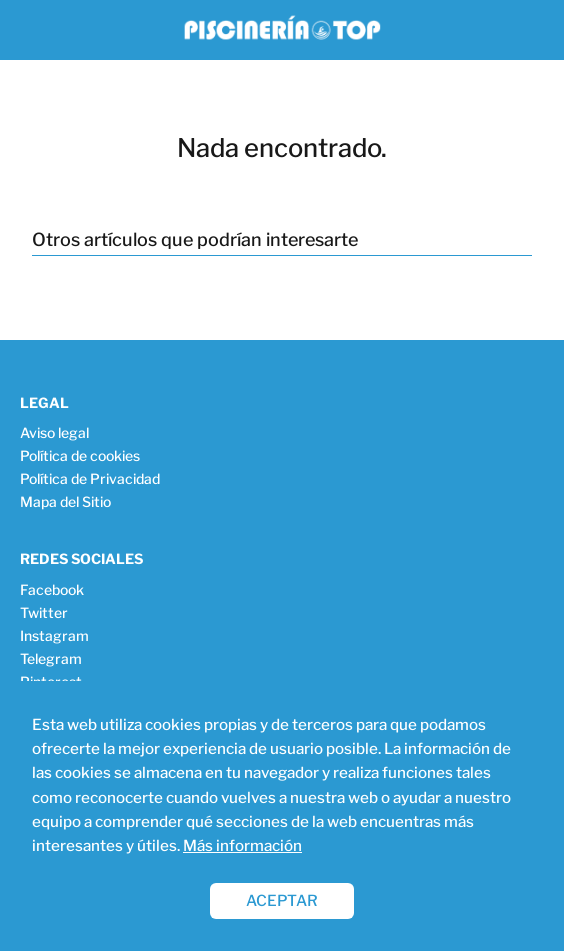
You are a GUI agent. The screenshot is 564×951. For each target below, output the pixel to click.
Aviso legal (54, 432)
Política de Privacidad (90, 478)
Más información (242, 845)
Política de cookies (80, 455)
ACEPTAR (282, 900)
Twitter (44, 612)
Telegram (51, 658)
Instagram (54, 635)
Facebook (52, 589)
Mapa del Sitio (65, 501)
